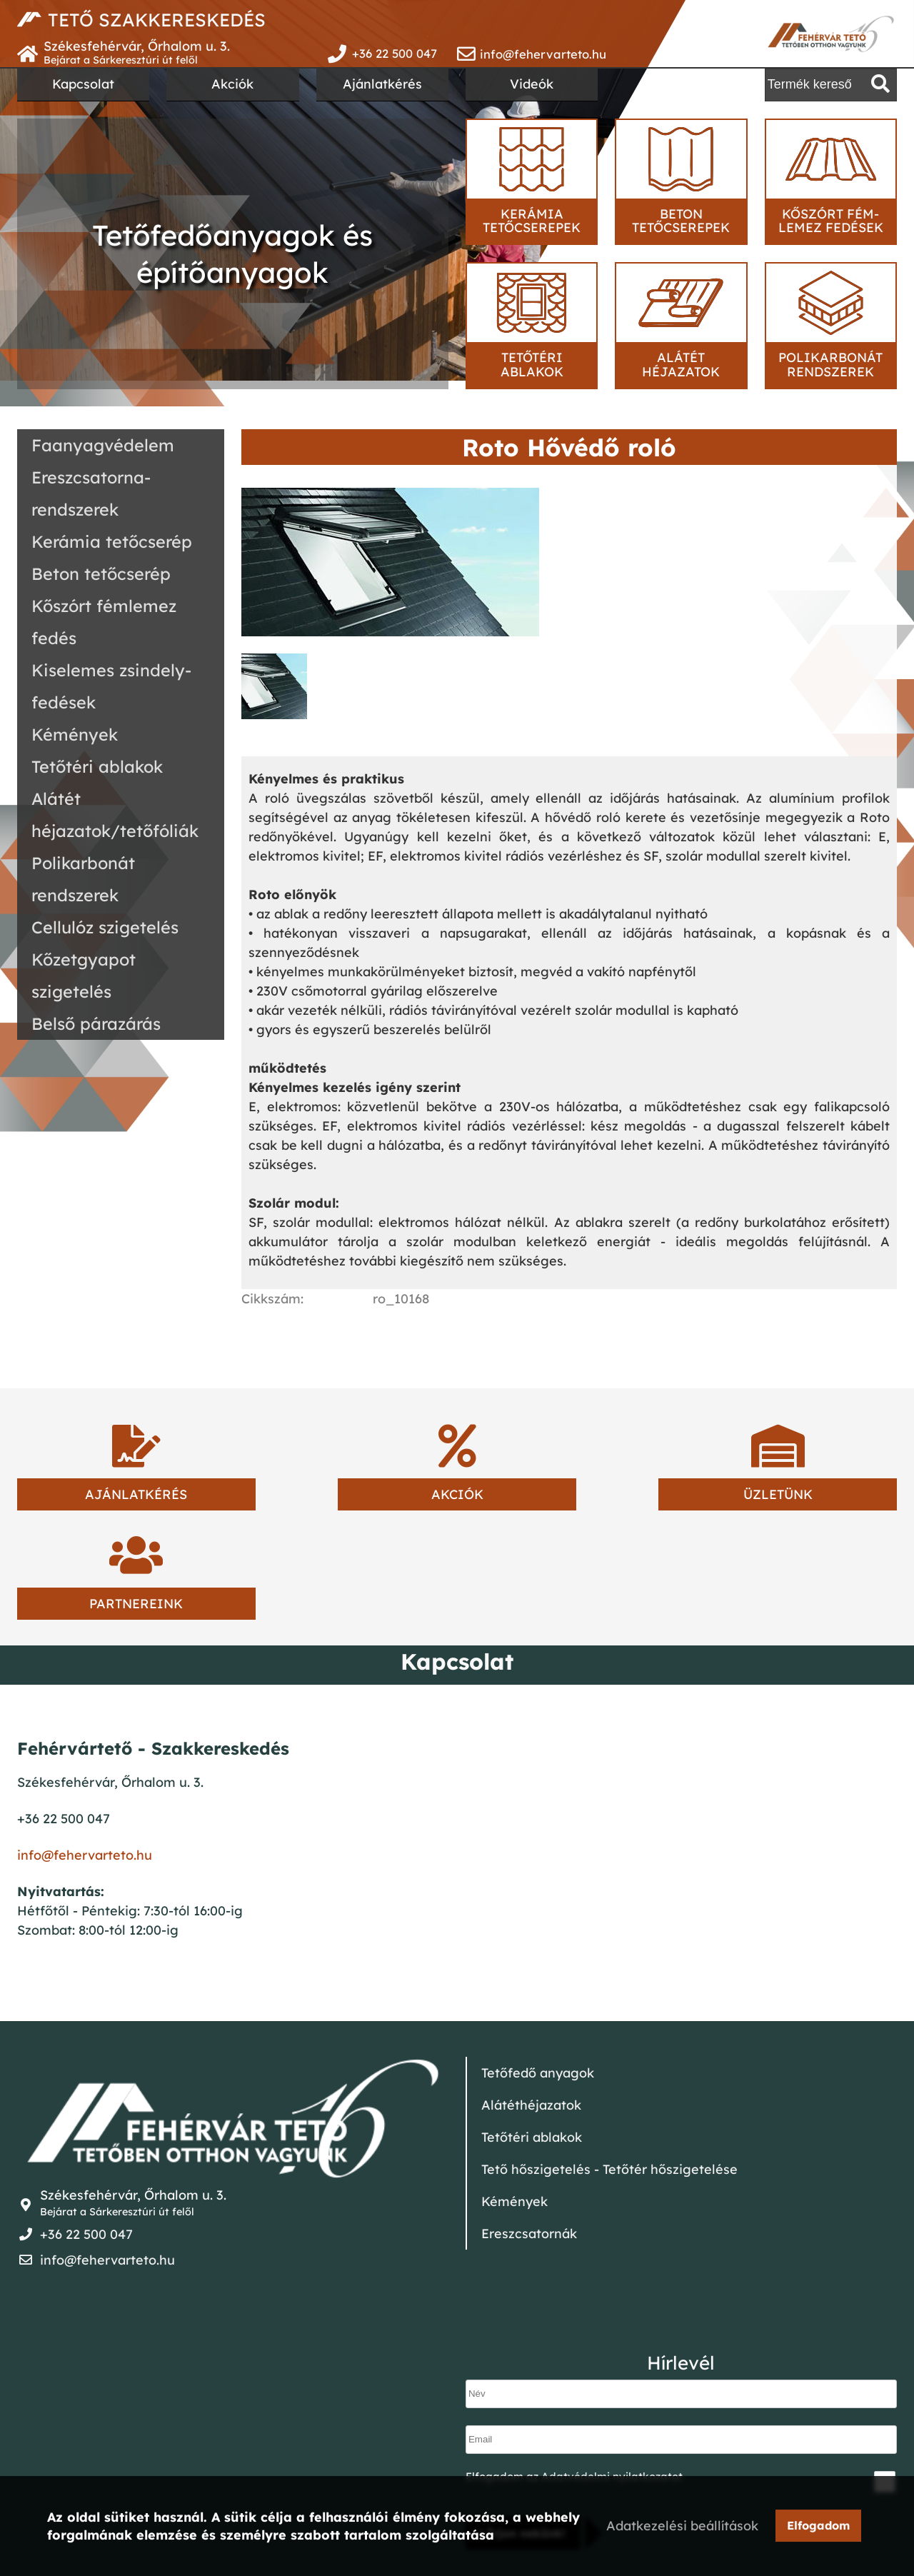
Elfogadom (824, 2527)
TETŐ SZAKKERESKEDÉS (168, 19)
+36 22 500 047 (394, 54)
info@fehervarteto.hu (543, 54)
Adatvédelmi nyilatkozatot (612, 2367)
